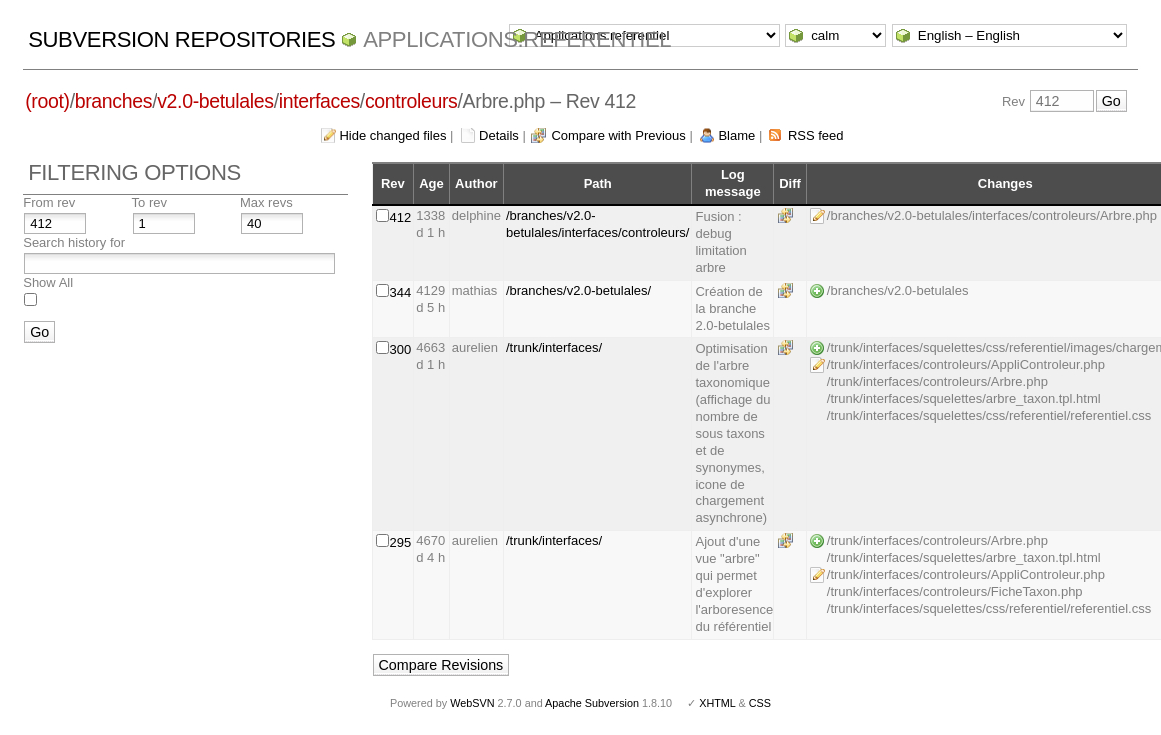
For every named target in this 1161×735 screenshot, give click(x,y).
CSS (760, 703)
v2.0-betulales (215, 101)
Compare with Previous (618, 135)
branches (113, 101)
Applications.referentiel (517, 39)
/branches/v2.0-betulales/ (578, 290)
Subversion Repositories (181, 39)
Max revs (266, 202)
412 (401, 217)
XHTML (717, 703)
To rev (149, 202)
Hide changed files (392, 135)
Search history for (74, 242)
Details (499, 135)
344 (401, 292)
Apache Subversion (592, 703)
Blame (736, 135)
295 (401, 542)
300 (401, 349)
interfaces (319, 101)
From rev (49, 202)
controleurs (411, 101)
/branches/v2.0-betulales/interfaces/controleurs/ (598, 224)
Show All (48, 282)
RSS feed (816, 135)
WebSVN (472, 703)
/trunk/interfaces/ (554, 347)
